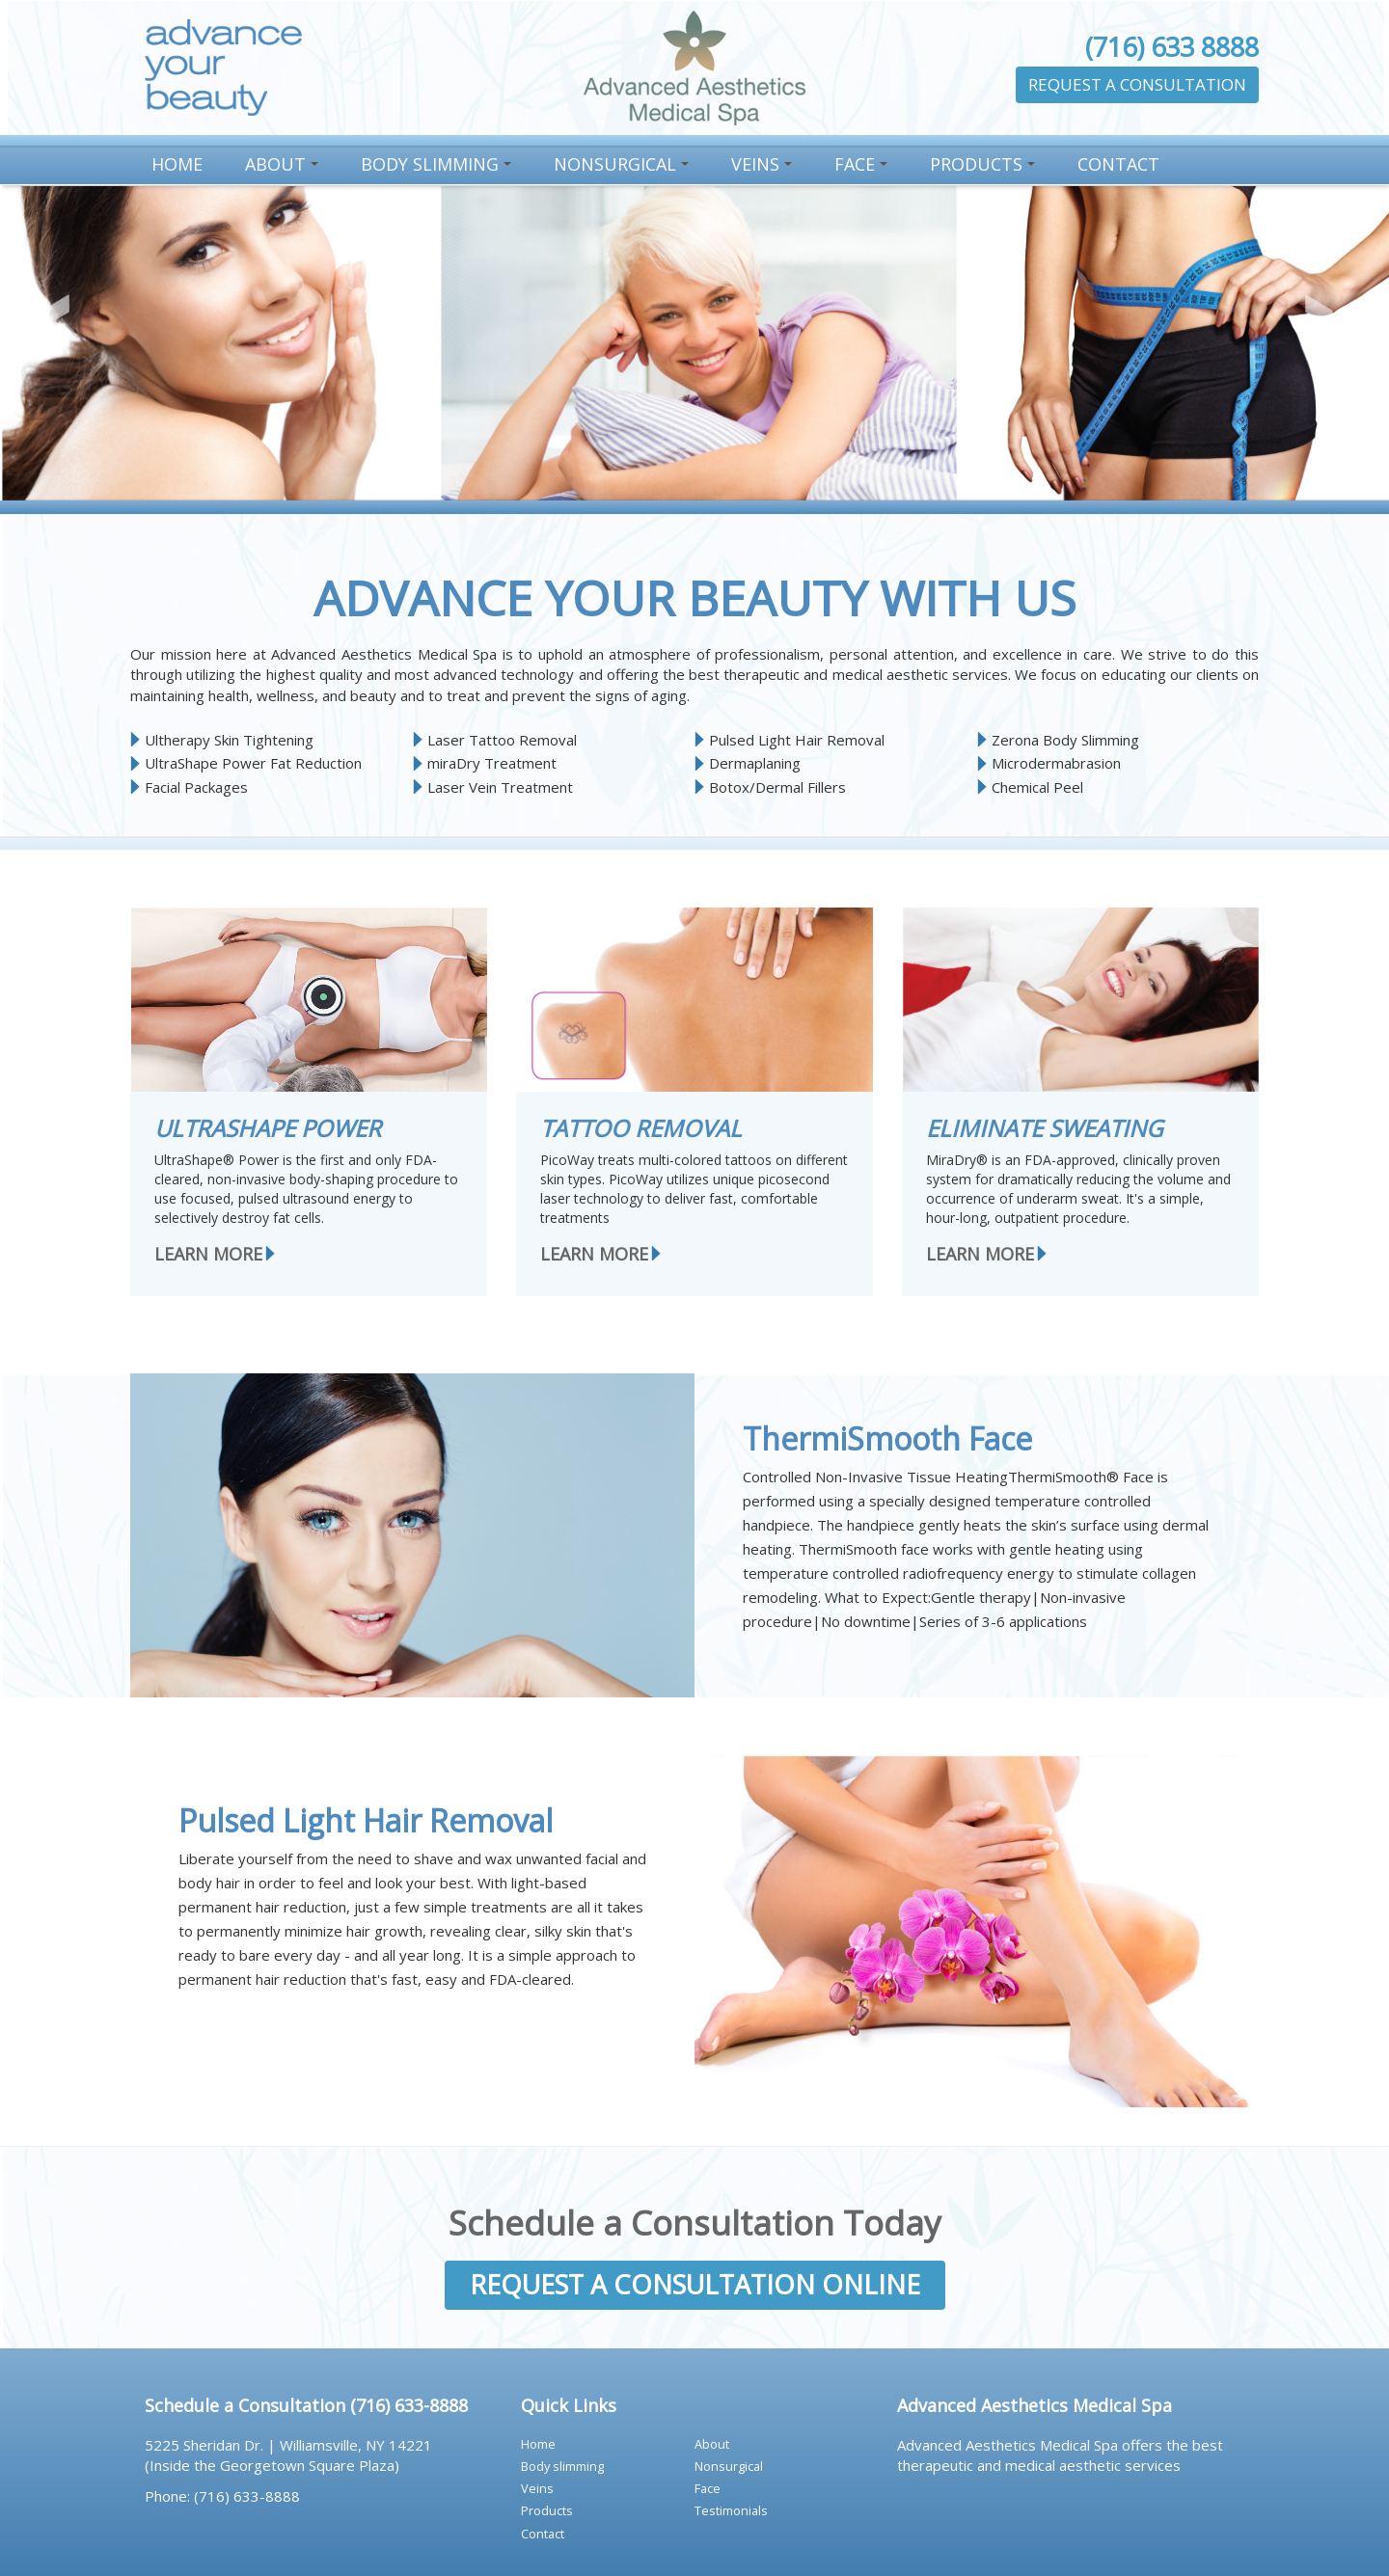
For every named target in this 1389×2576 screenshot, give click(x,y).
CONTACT (1118, 164)
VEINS (764, 168)
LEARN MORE (208, 1253)
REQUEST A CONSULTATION (1137, 84)
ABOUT (284, 168)
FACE (863, 168)
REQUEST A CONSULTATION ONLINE (695, 2284)
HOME (177, 164)
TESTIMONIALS (731, 2510)
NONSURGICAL (624, 168)
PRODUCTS (985, 168)
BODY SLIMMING (439, 168)
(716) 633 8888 (1172, 47)
